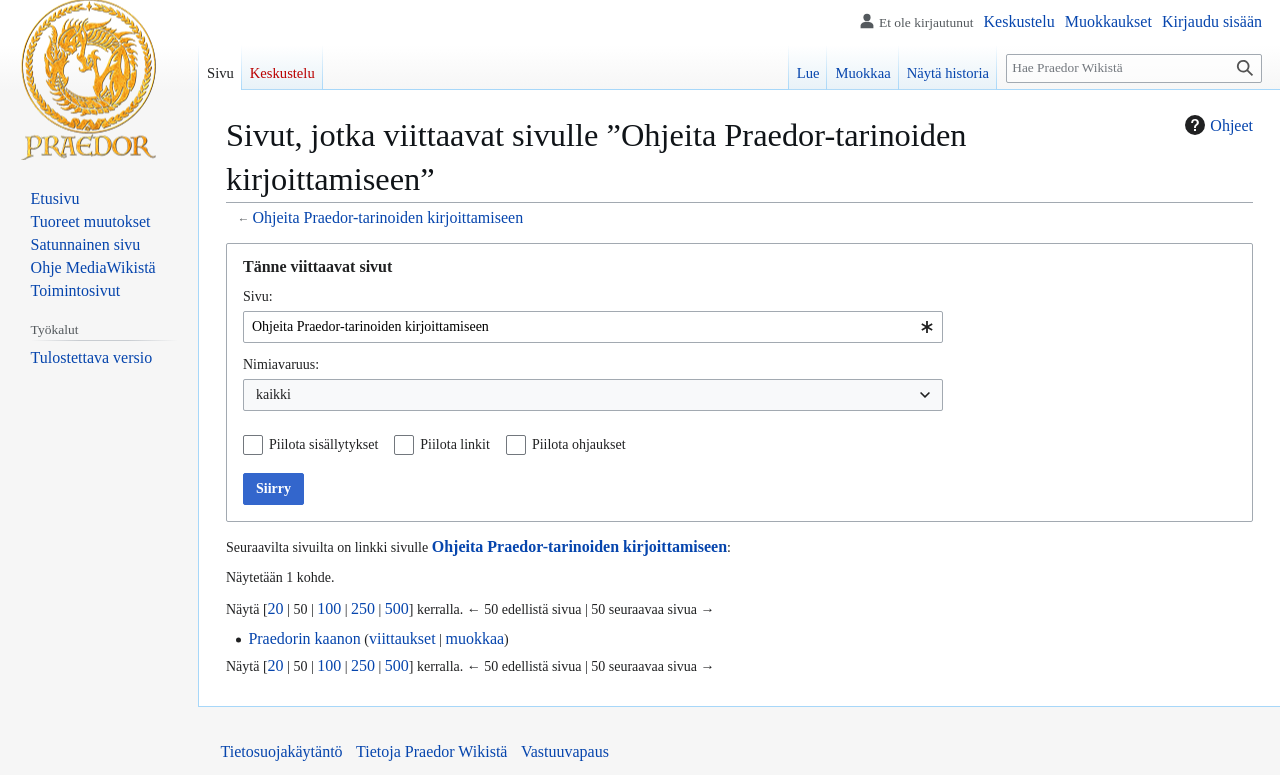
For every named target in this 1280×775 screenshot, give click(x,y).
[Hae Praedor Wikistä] (1134, 68)
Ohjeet (1216, 125)
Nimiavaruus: (281, 364)
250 (363, 608)
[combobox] (593, 327)
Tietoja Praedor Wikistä (431, 751)
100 (329, 608)
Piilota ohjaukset (579, 444)
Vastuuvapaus (565, 751)
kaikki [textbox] (273, 394)
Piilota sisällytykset (323, 444)
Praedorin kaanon (304, 638)
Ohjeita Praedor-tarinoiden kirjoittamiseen (387, 217)
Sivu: (258, 296)
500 (397, 608)
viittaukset (402, 638)
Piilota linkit (455, 444)
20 (276, 608)
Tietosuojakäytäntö (282, 751)
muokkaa (474, 638)
